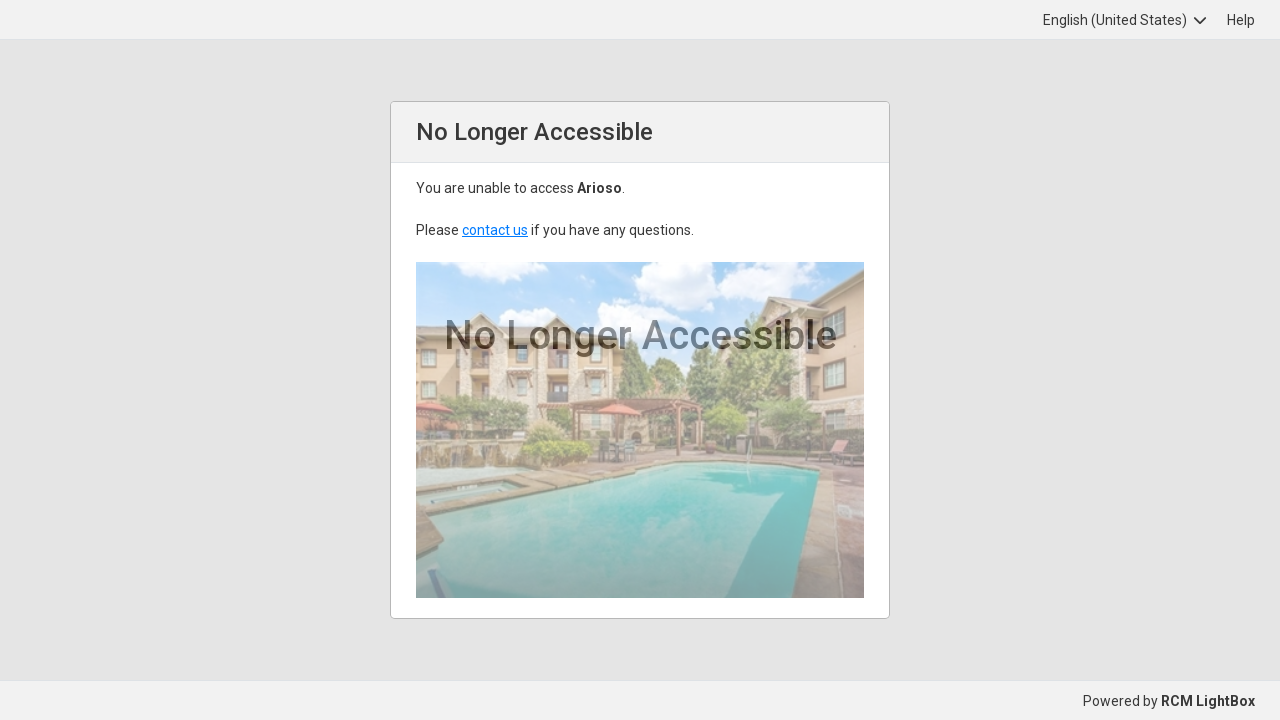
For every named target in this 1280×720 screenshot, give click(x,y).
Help (1241, 20)
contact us (495, 230)
